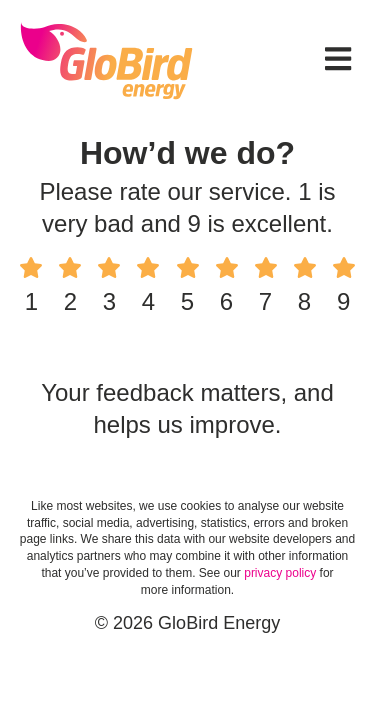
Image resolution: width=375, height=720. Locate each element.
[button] (338, 60)
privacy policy (280, 573)
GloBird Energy (106, 60)
